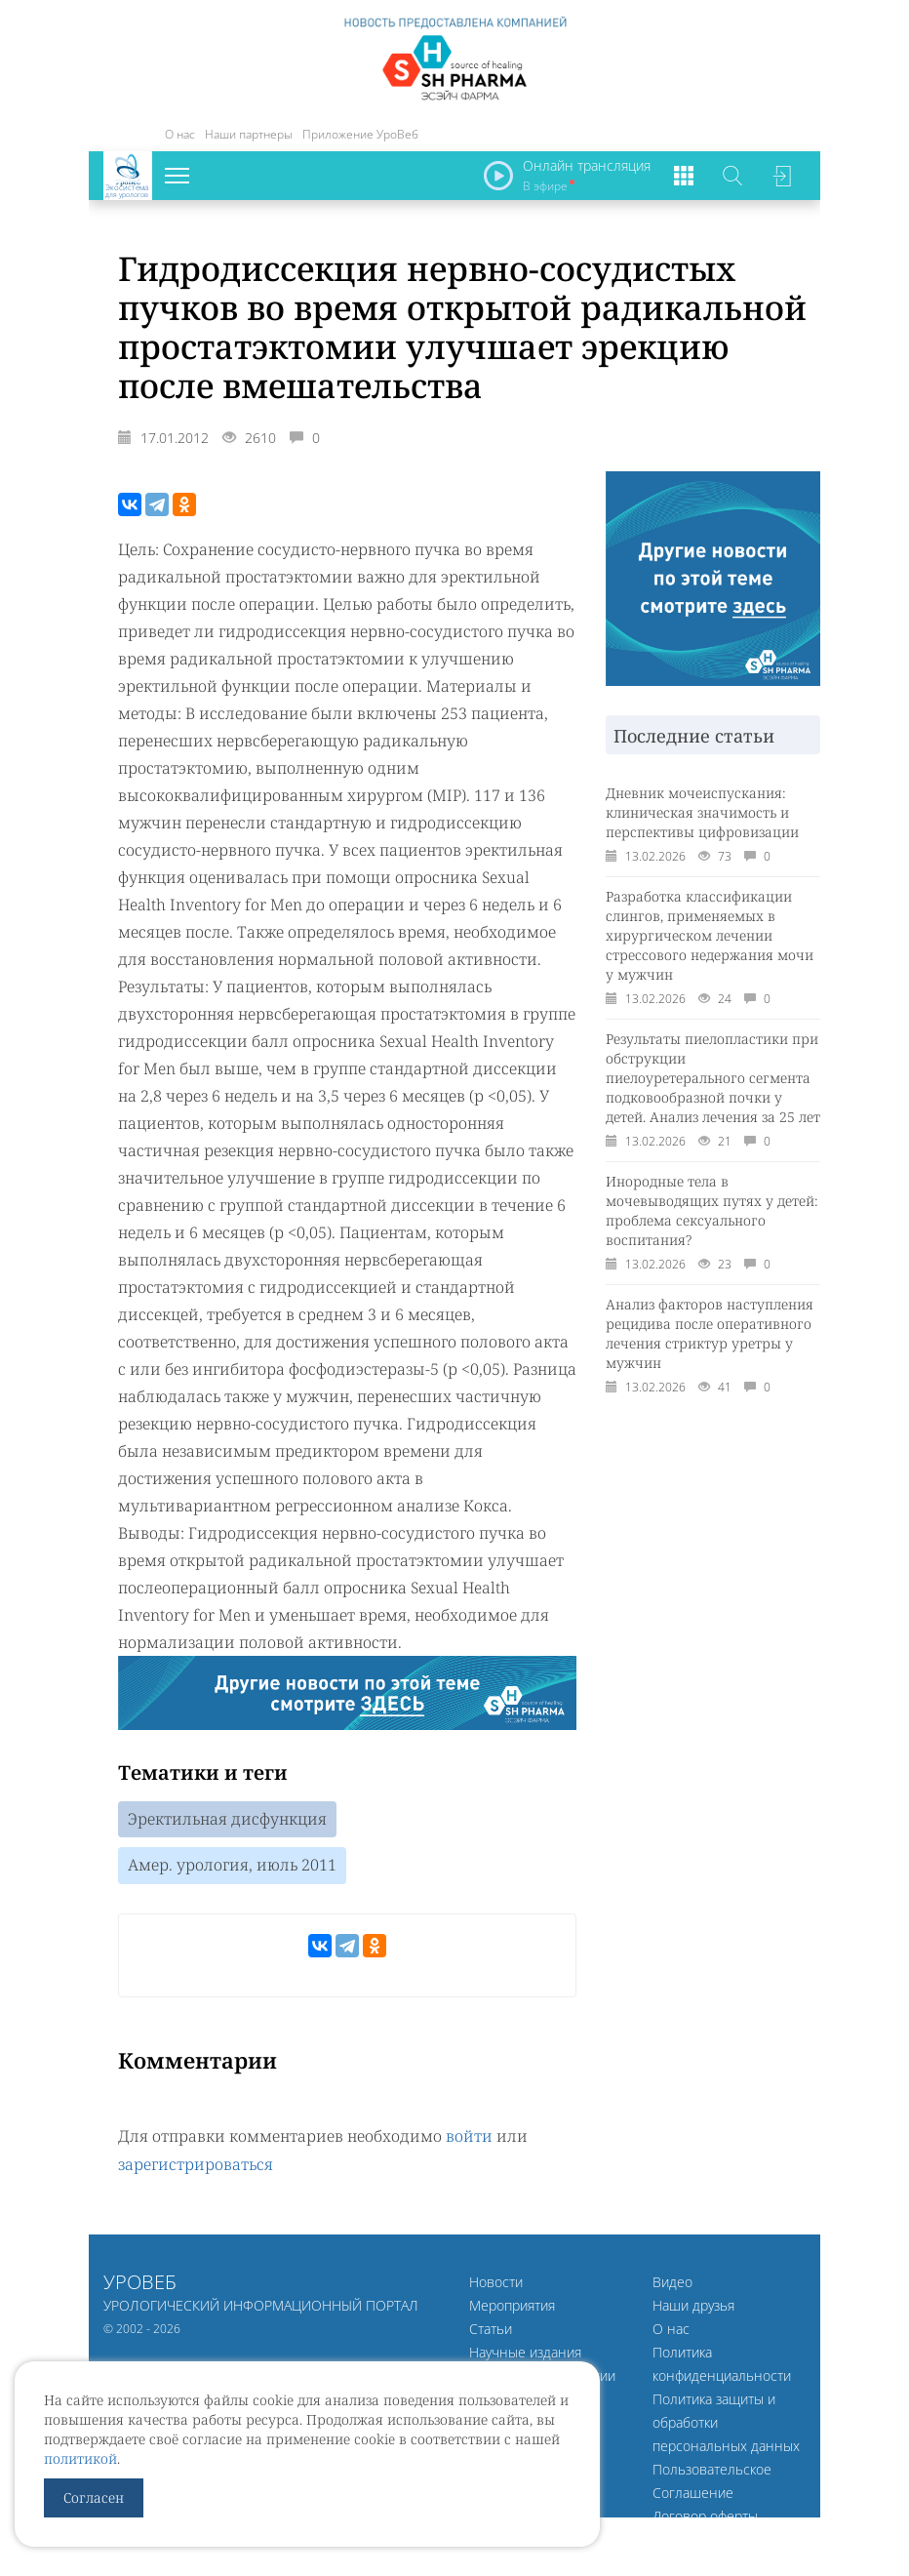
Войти (781, 175)
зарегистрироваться (195, 2164)
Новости (496, 2281)
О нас (180, 134)
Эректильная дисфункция (227, 1820)
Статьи (490, 2327)
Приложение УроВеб (360, 134)
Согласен (93, 2497)
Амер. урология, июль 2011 (232, 1866)
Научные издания (525, 2351)
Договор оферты (705, 2515)
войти (469, 2137)
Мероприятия (512, 2304)
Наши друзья (693, 2304)
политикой (80, 2458)
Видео (672, 2281)
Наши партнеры (249, 134)
